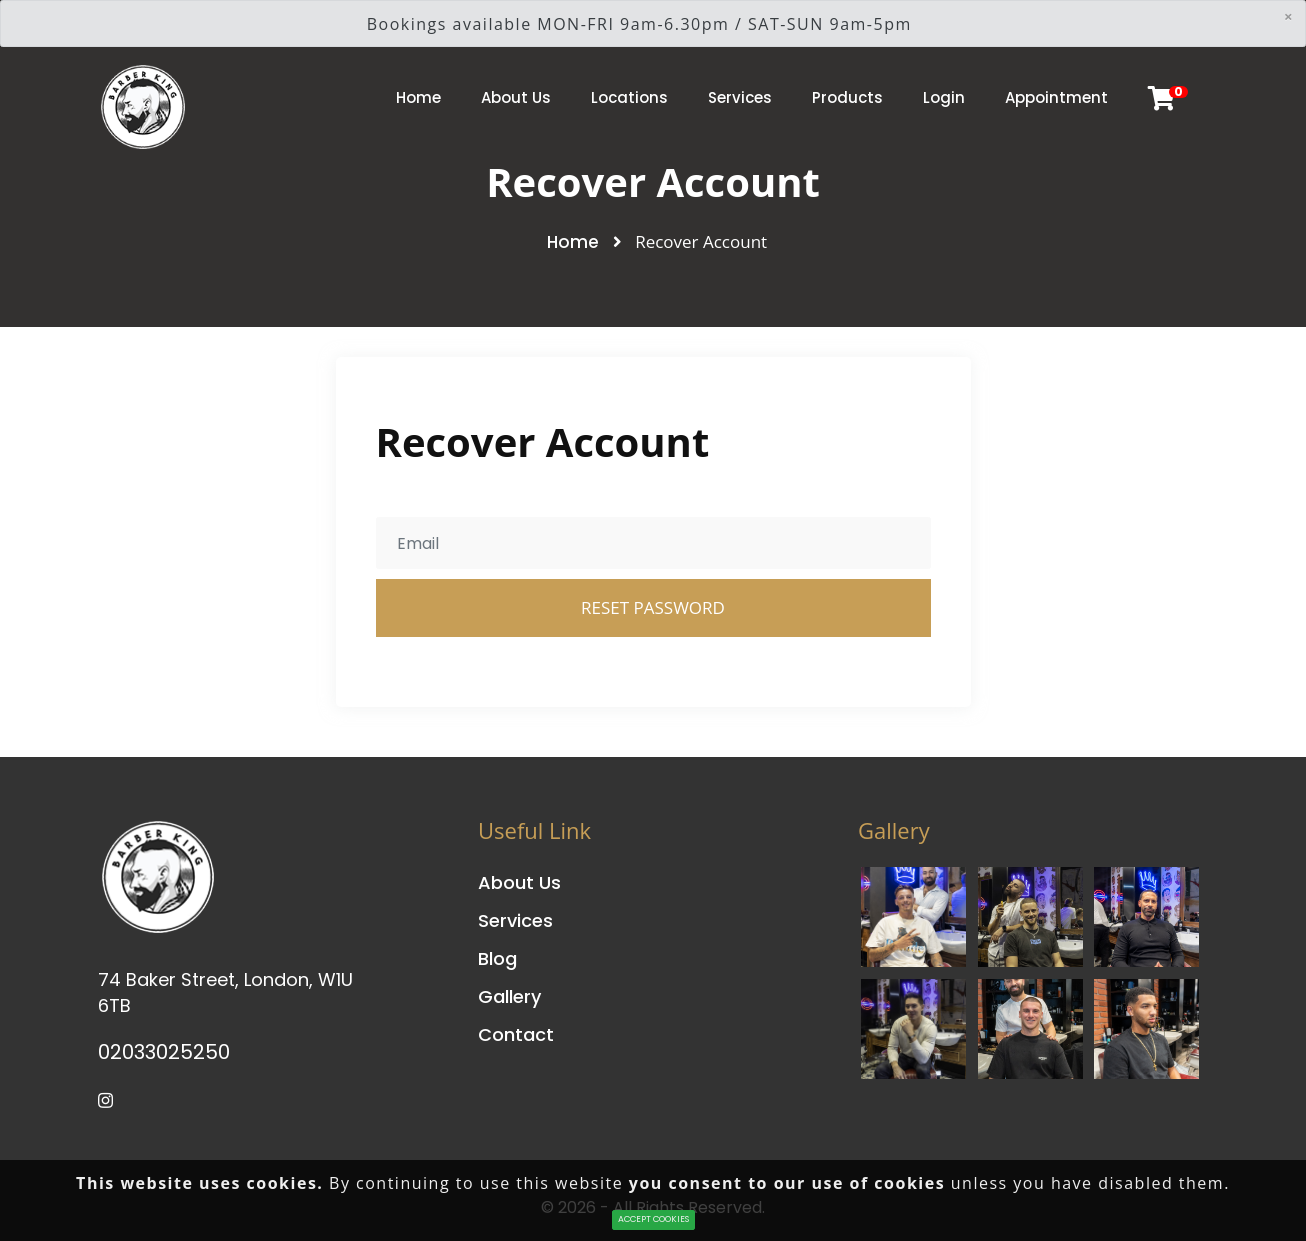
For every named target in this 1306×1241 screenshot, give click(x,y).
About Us (516, 97)
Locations (629, 97)
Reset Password (653, 607)
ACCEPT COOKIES (653, 1219)
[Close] (1288, 16)
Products (847, 97)
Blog (497, 958)
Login (944, 97)
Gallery (509, 996)
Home (418, 97)
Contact (516, 1034)
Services (740, 97)
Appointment (1056, 97)
